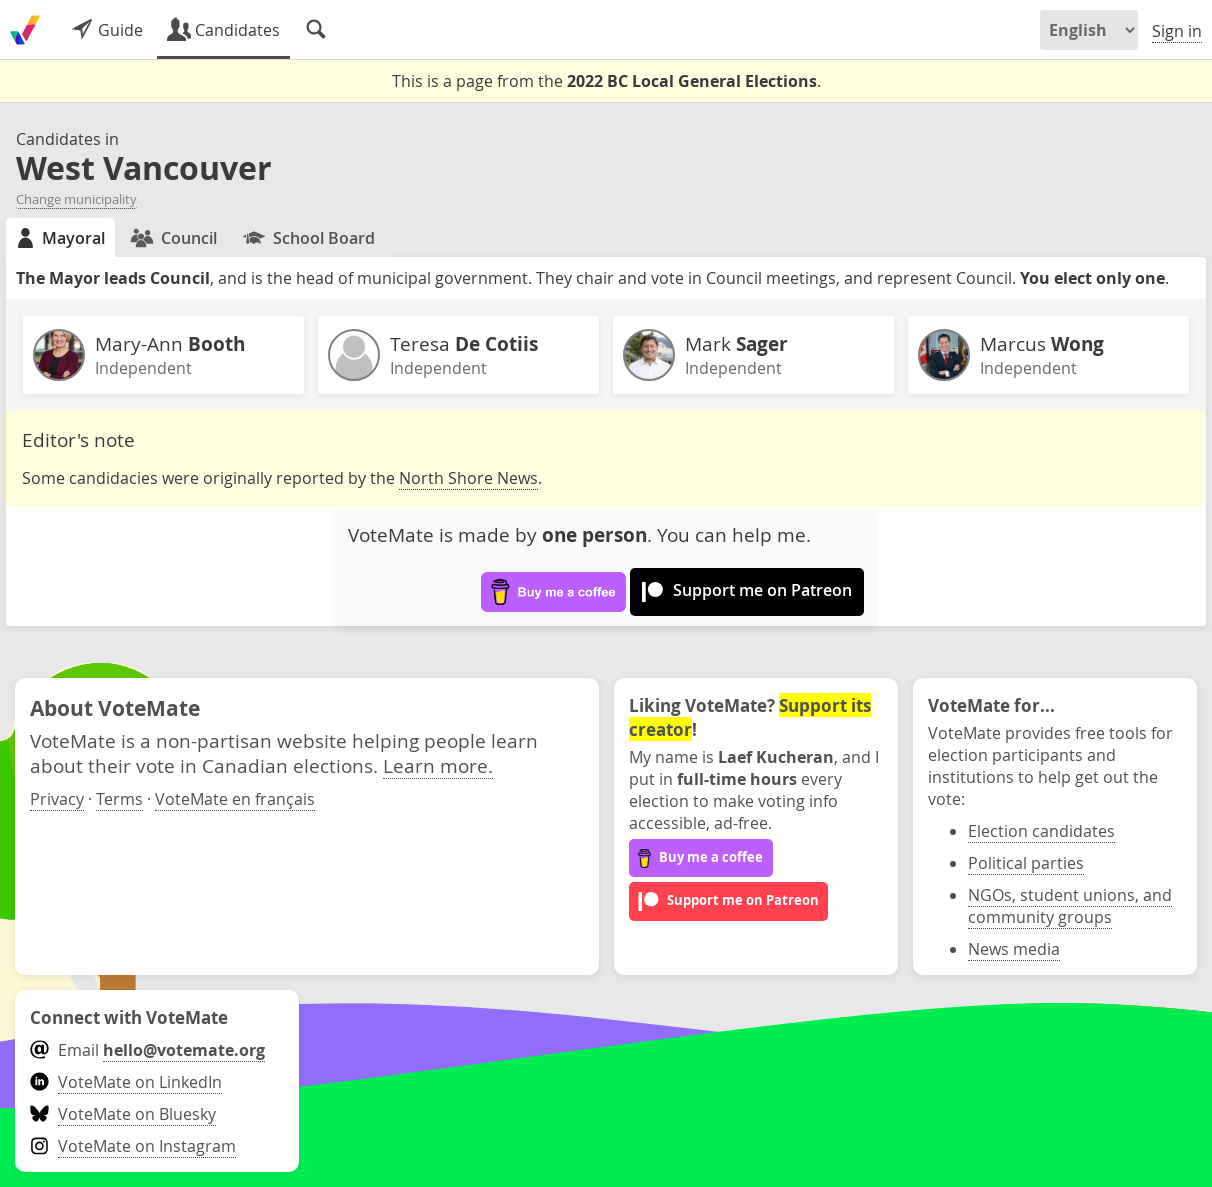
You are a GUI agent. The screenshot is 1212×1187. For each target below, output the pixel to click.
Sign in (1177, 31)
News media (1014, 949)
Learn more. (438, 765)
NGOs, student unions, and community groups (1070, 906)
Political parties (1026, 863)
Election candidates (1041, 831)
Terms (119, 799)
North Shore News (468, 478)
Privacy (57, 799)
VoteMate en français (235, 799)
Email (147, 1050)
